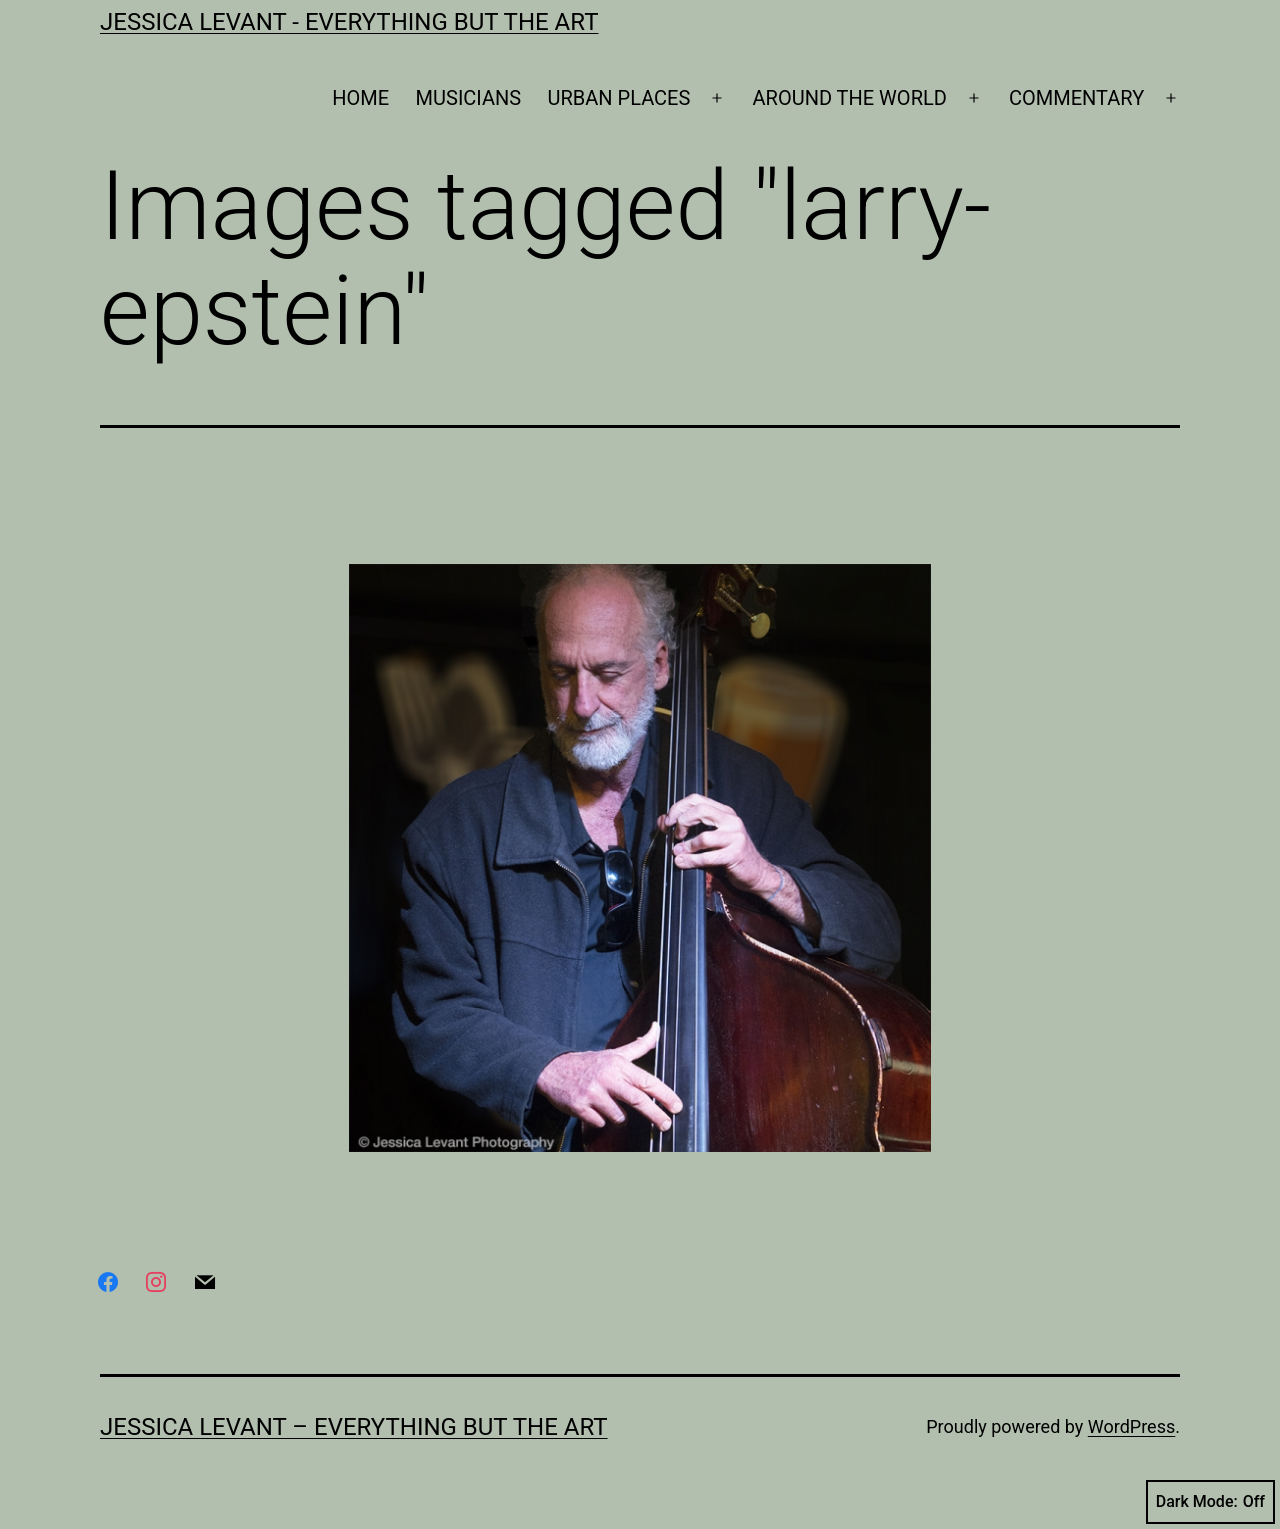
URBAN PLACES (619, 98)
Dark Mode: (1210, 1502)
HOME (360, 98)
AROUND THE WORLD (850, 98)
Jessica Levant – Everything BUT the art (354, 1427)
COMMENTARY (1076, 98)
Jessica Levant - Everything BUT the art (349, 22)
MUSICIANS (469, 98)
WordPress (1131, 1426)
